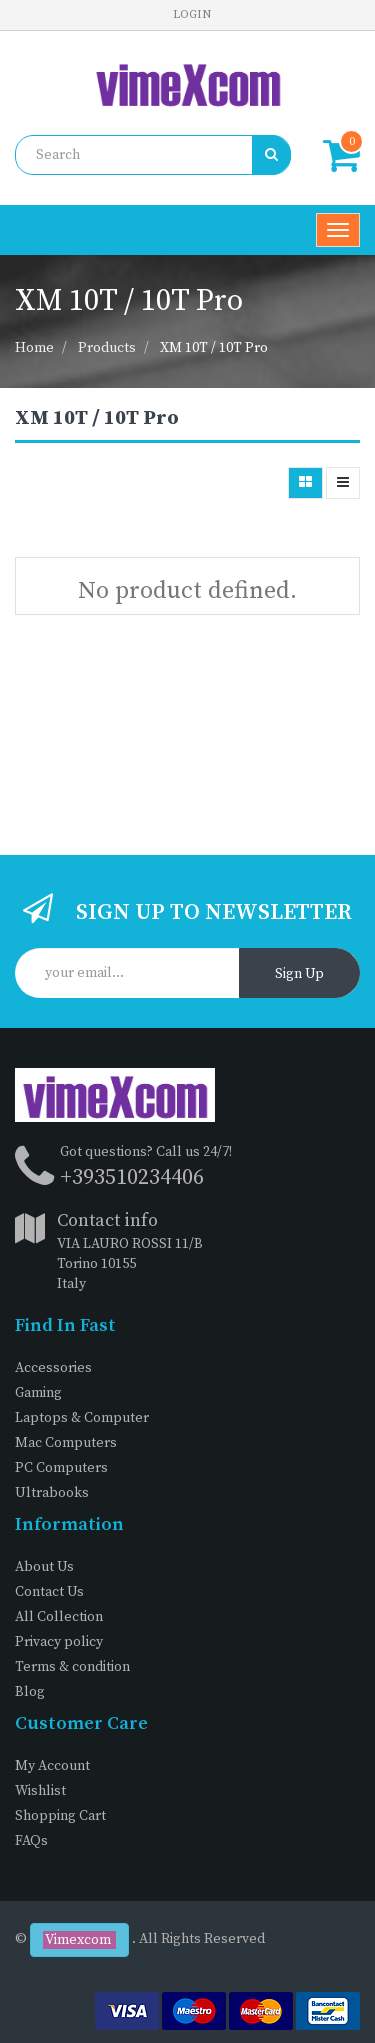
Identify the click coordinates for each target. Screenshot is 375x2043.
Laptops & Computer (82, 1418)
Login (192, 14)
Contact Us (49, 1592)
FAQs (31, 1841)
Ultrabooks (52, 1493)
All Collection (59, 1617)
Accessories (53, 1368)
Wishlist (40, 1791)
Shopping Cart (60, 1816)
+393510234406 (132, 1177)
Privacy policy (59, 1642)
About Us (44, 1567)
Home (34, 348)
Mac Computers (66, 1443)
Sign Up (299, 974)
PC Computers (61, 1468)
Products (107, 348)
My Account (52, 1766)
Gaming (38, 1393)
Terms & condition (72, 1667)
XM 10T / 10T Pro (214, 348)
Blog (30, 1692)
